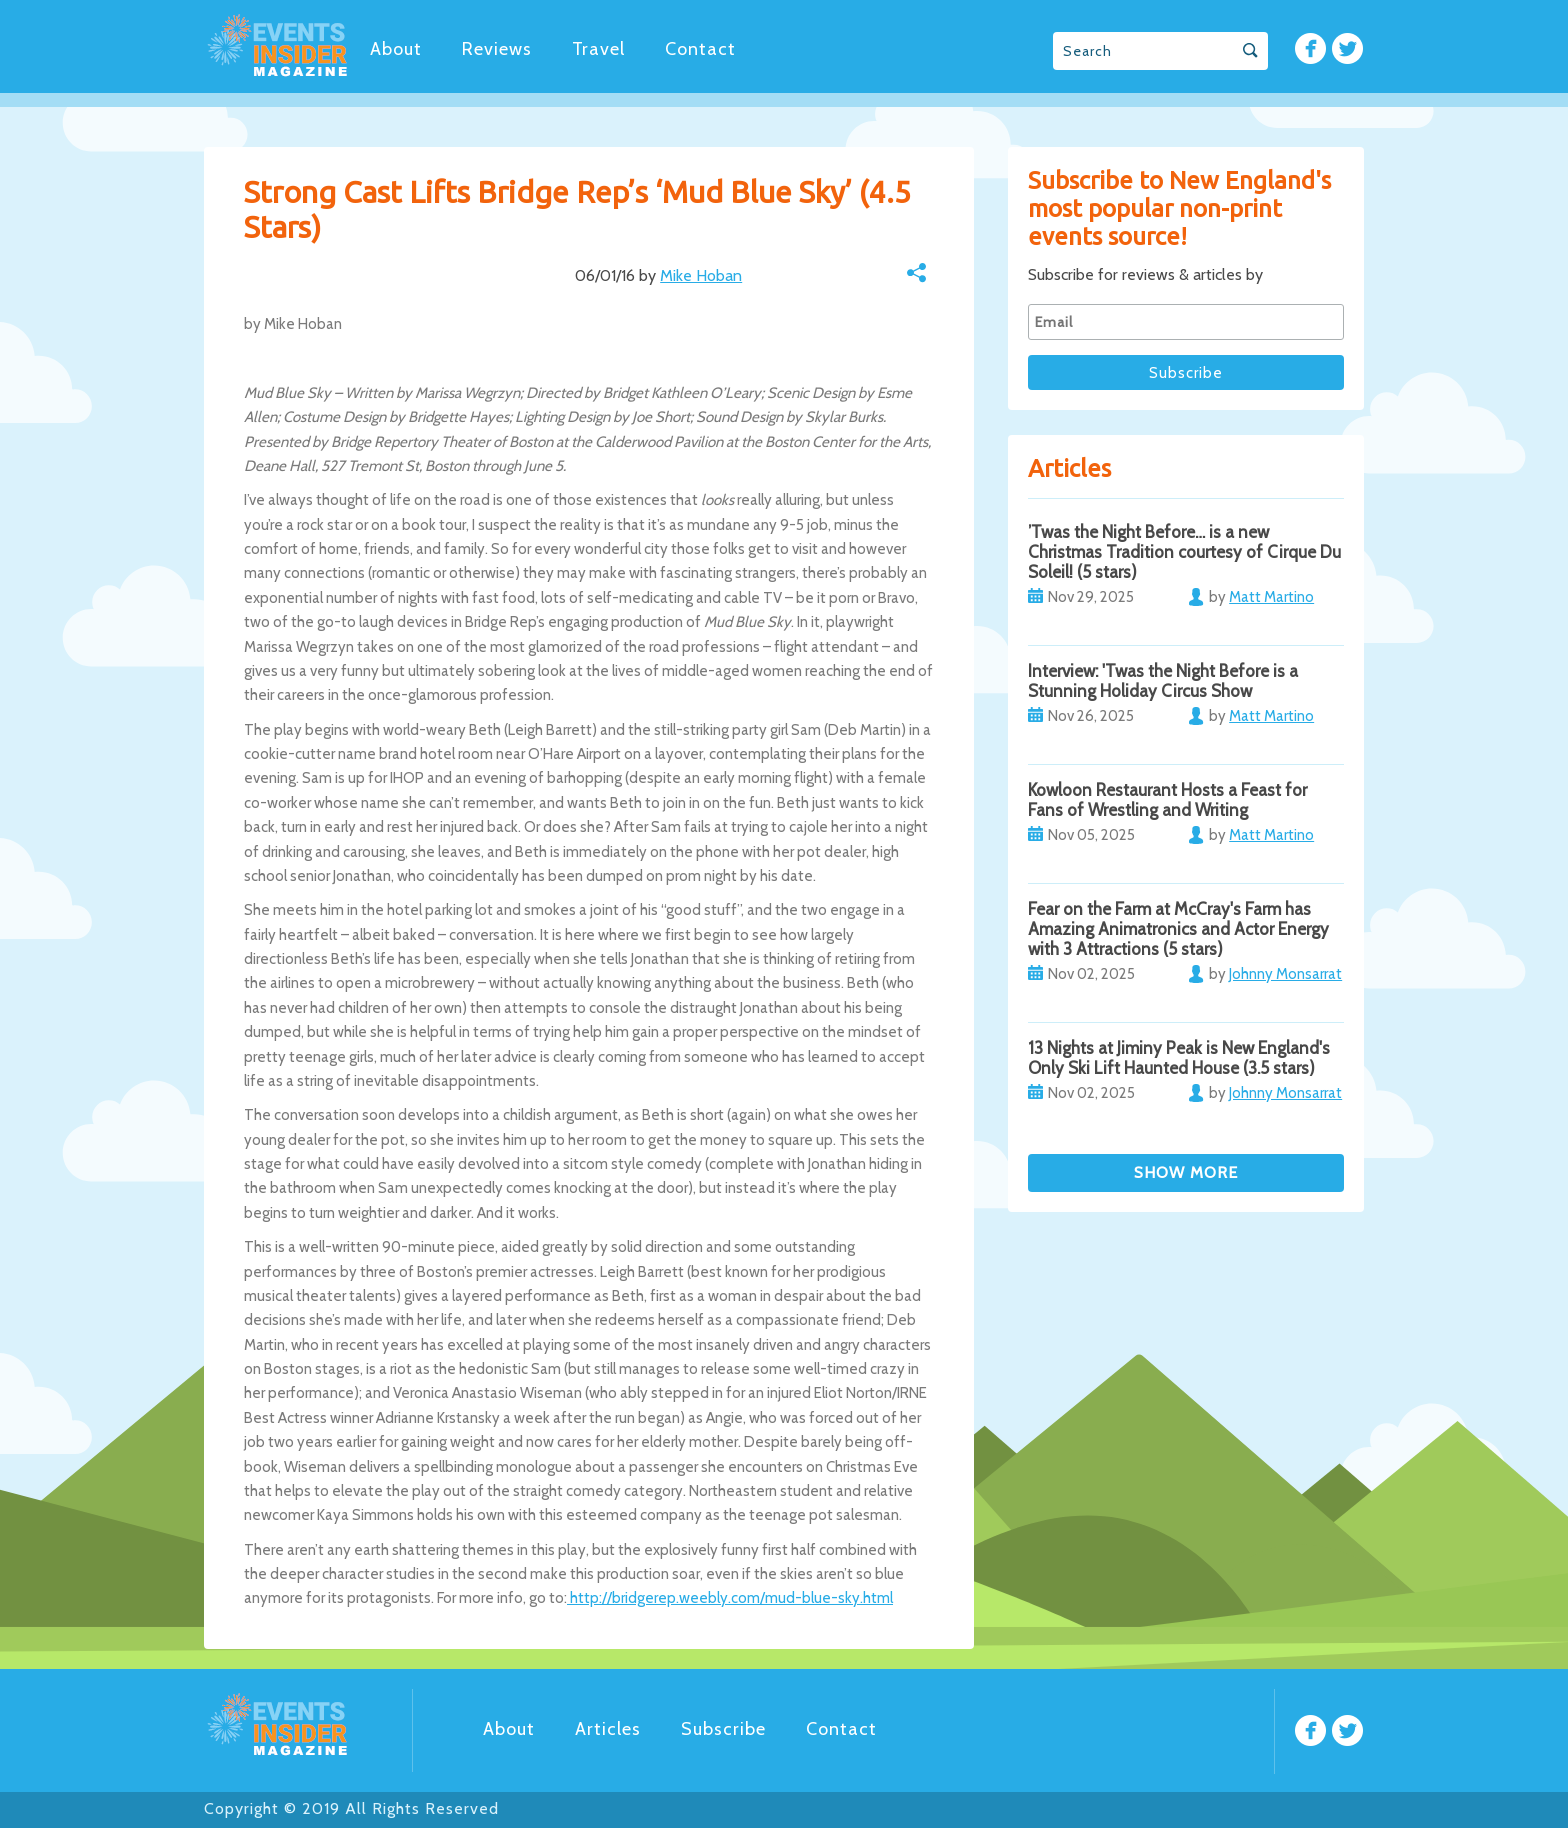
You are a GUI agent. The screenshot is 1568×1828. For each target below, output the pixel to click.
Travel (598, 49)
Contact (700, 49)
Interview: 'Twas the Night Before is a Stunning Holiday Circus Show (1163, 681)
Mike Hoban (701, 275)
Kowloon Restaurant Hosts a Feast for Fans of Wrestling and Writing (1167, 800)
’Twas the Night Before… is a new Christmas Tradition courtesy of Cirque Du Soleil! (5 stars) (1184, 552)
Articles (608, 1729)
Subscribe (723, 1729)
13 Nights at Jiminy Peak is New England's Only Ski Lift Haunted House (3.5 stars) (1179, 1058)
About (396, 49)
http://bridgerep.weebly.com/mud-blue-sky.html (730, 1598)
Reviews (497, 49)
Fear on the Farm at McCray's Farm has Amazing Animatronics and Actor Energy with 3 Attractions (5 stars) (1178, 929)
